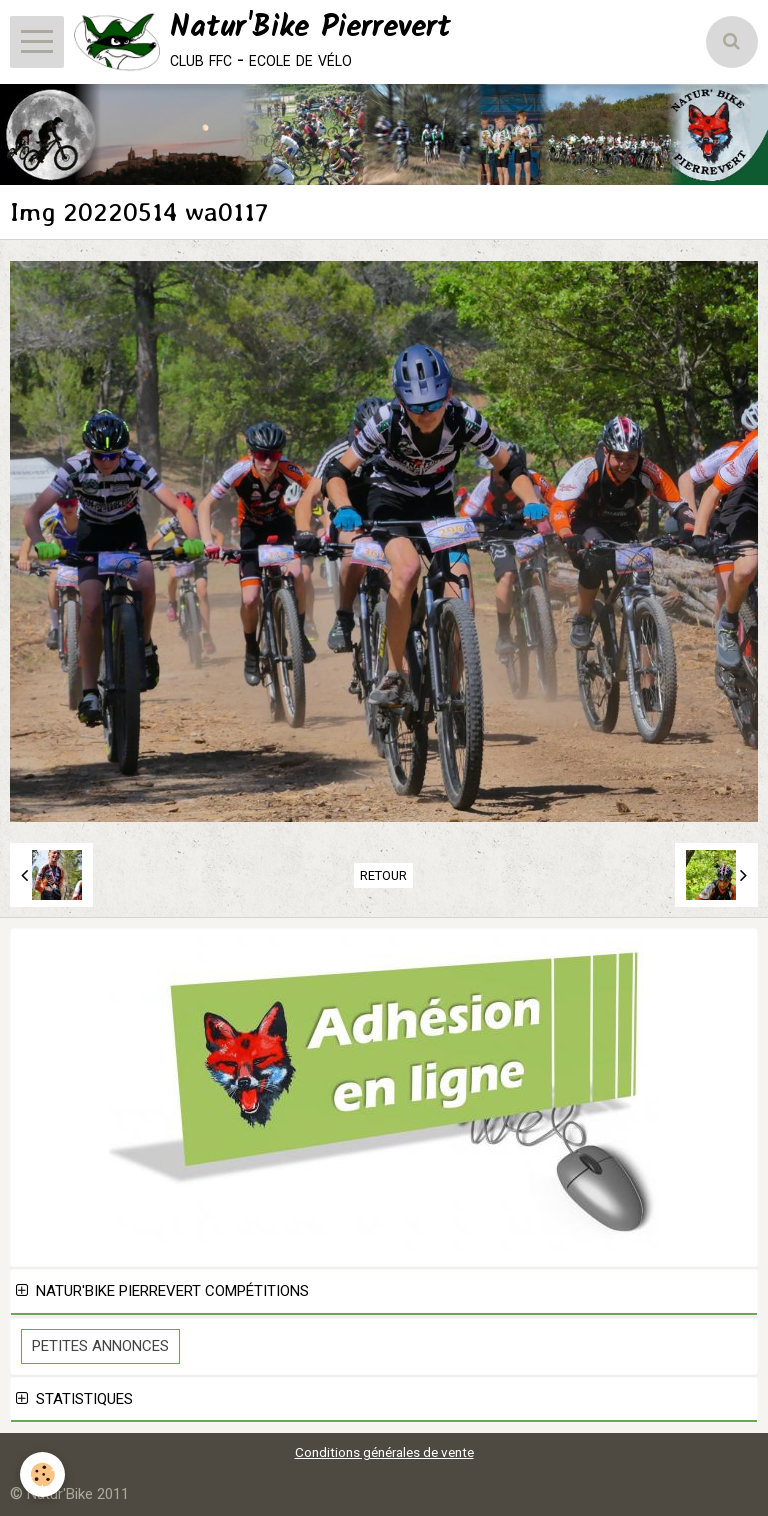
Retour (383, 875)
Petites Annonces (100, 1346)
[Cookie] (42, 1474)
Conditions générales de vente (384, 1452)
